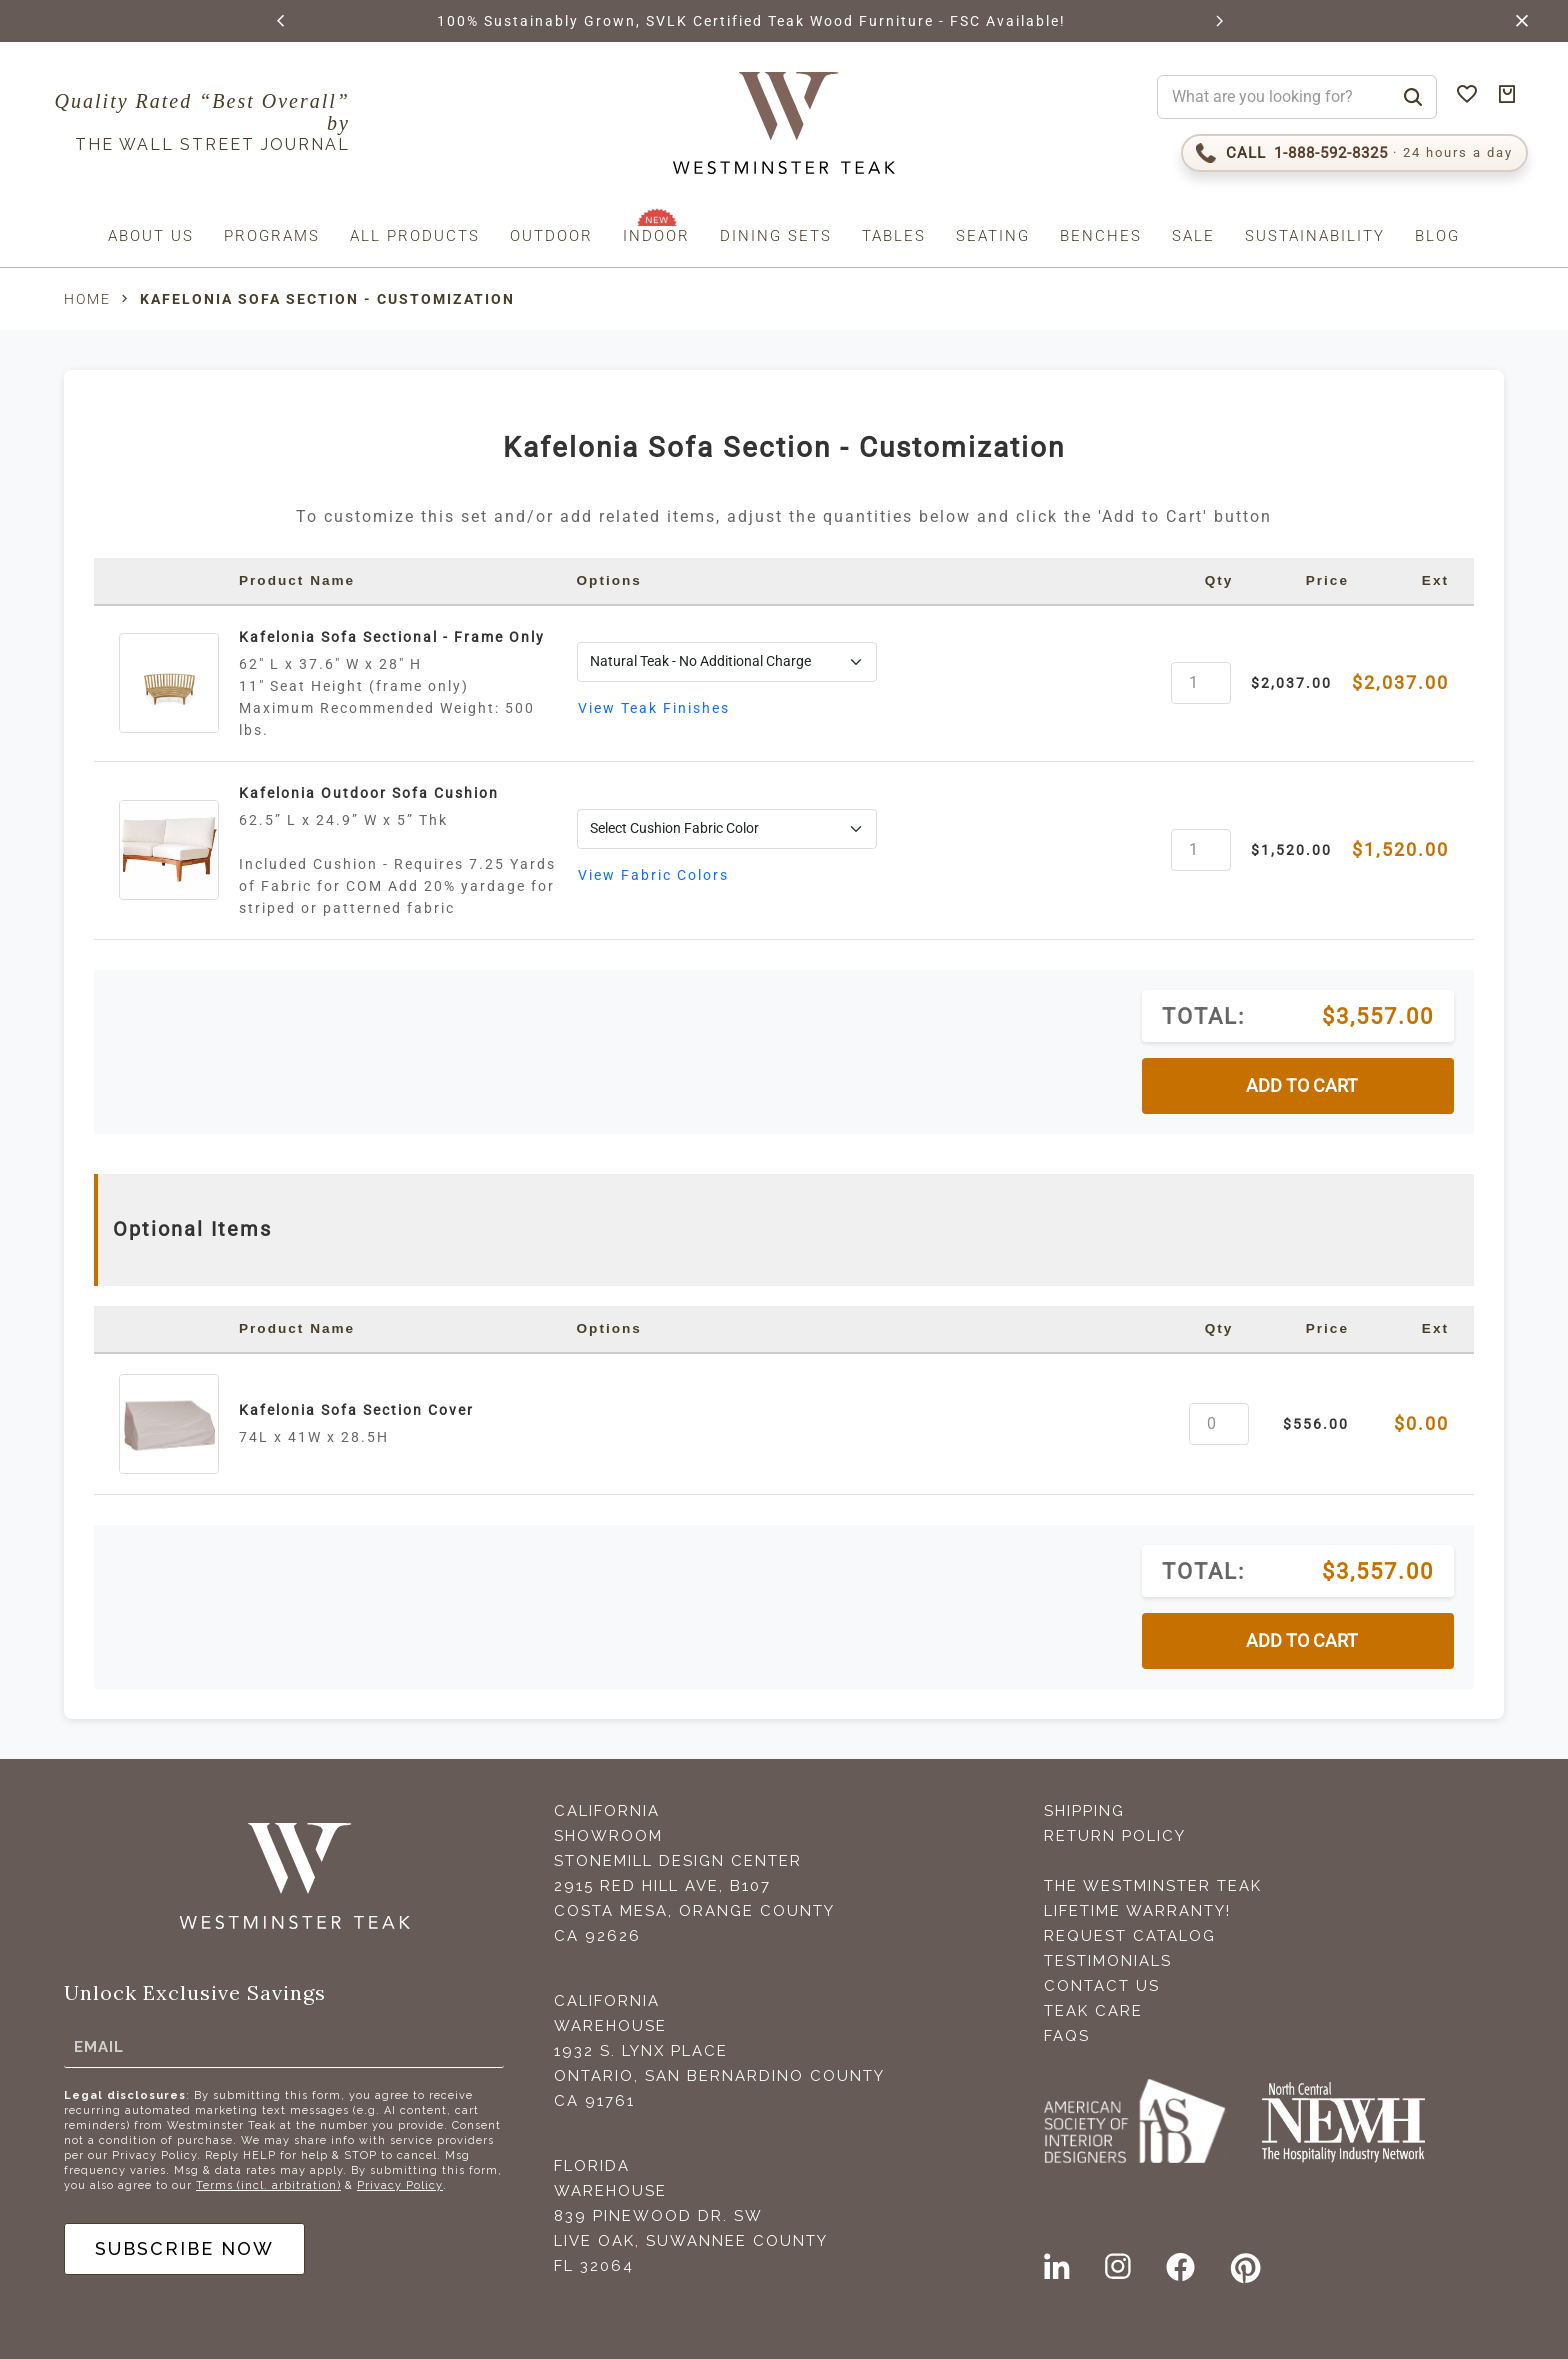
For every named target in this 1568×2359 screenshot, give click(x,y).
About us (151, 236)
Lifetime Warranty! (1137, 1911)
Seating (993, 236)
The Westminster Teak (1153, 1886)
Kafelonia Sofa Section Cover (356, 1410)
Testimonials (1108, 1961)
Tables (894, 236)
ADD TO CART (1302, 1086)
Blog (1437, 236)
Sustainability (1315, 236)
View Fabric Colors (653, 875)
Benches (1101, 236)
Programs (272, 236)
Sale (1193, 236)
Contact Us (1102, 1986)
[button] (282, 21)
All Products (415, 236)
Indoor (656, 236)
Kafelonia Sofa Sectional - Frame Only (392, 637)
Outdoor (551, 236)
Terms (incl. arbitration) (268, 2185)
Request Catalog (1130, 1936)
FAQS (1067, 2036)
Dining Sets (776, 236)
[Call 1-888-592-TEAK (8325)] (1354, 153)
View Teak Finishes (654, 708)
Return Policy (1115, 1836)
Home (87, 299)
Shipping (1084, 1811)
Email (99, 2046)
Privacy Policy (400, 2185)
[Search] (1413, 97)
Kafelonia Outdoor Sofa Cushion (369, 793)
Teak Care (1093, 2011)
